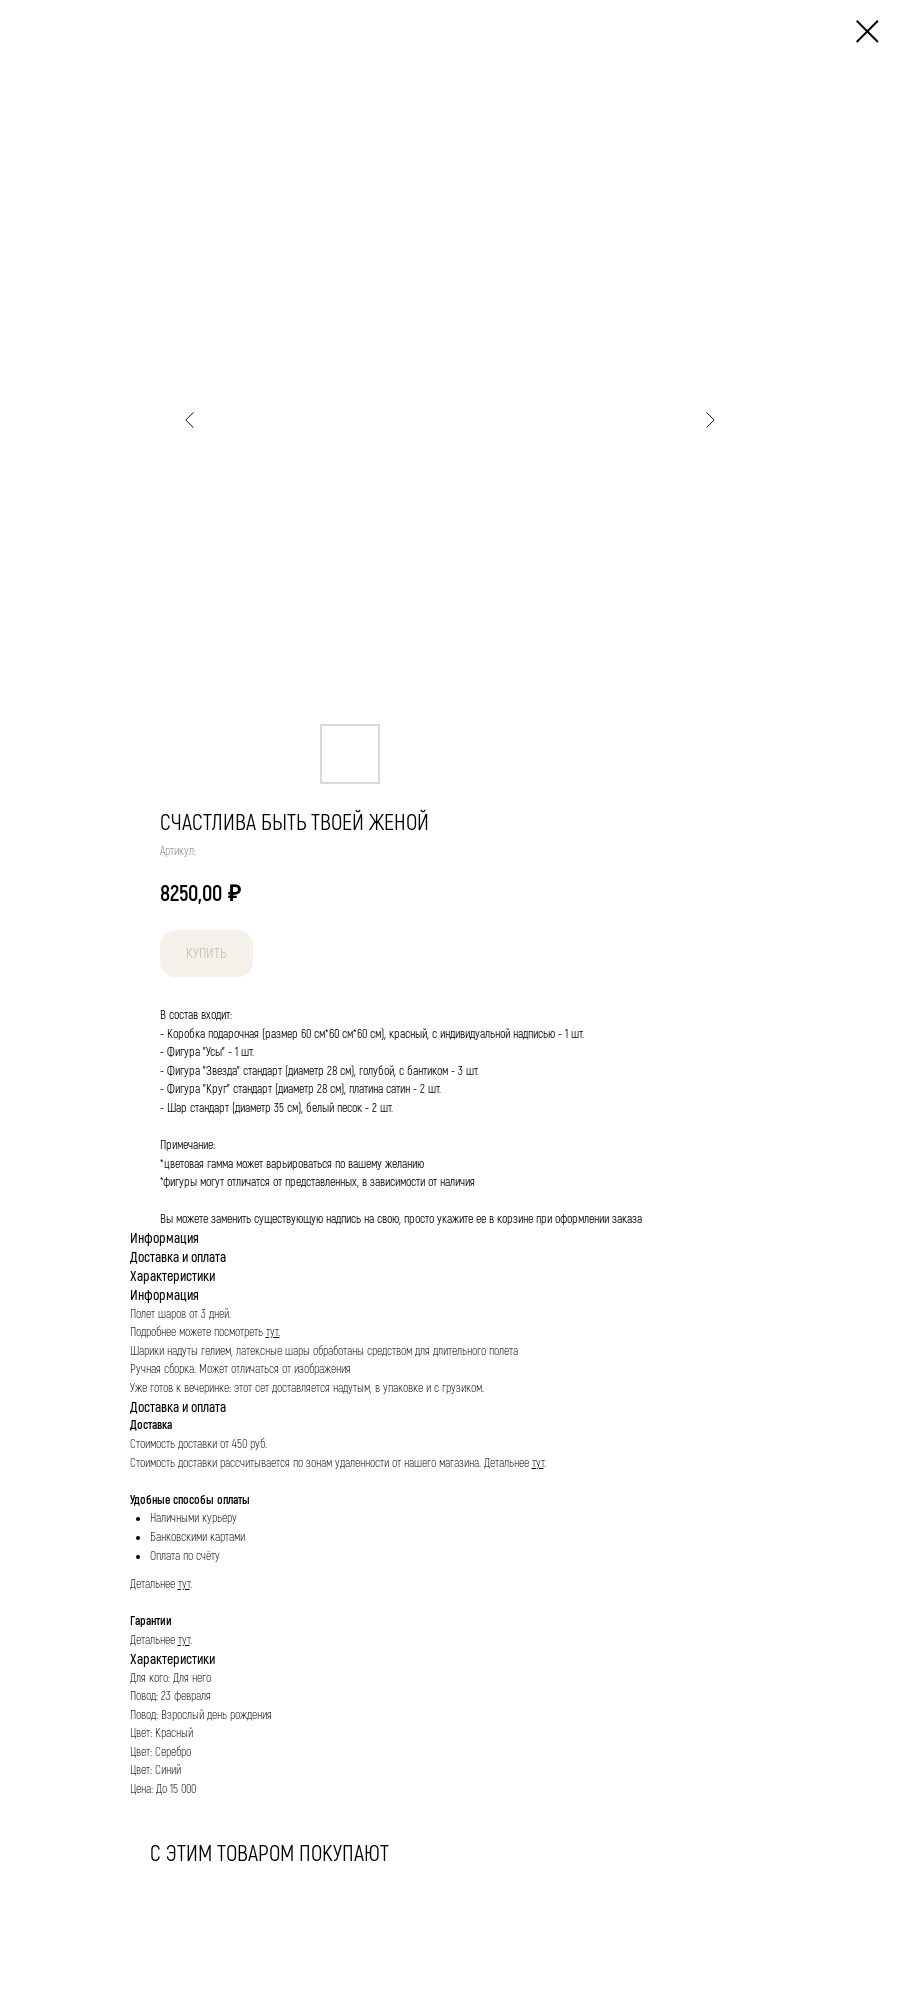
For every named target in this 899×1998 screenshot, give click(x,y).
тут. (273, 1332)
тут (538, 1463)
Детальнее (508, 1463)
